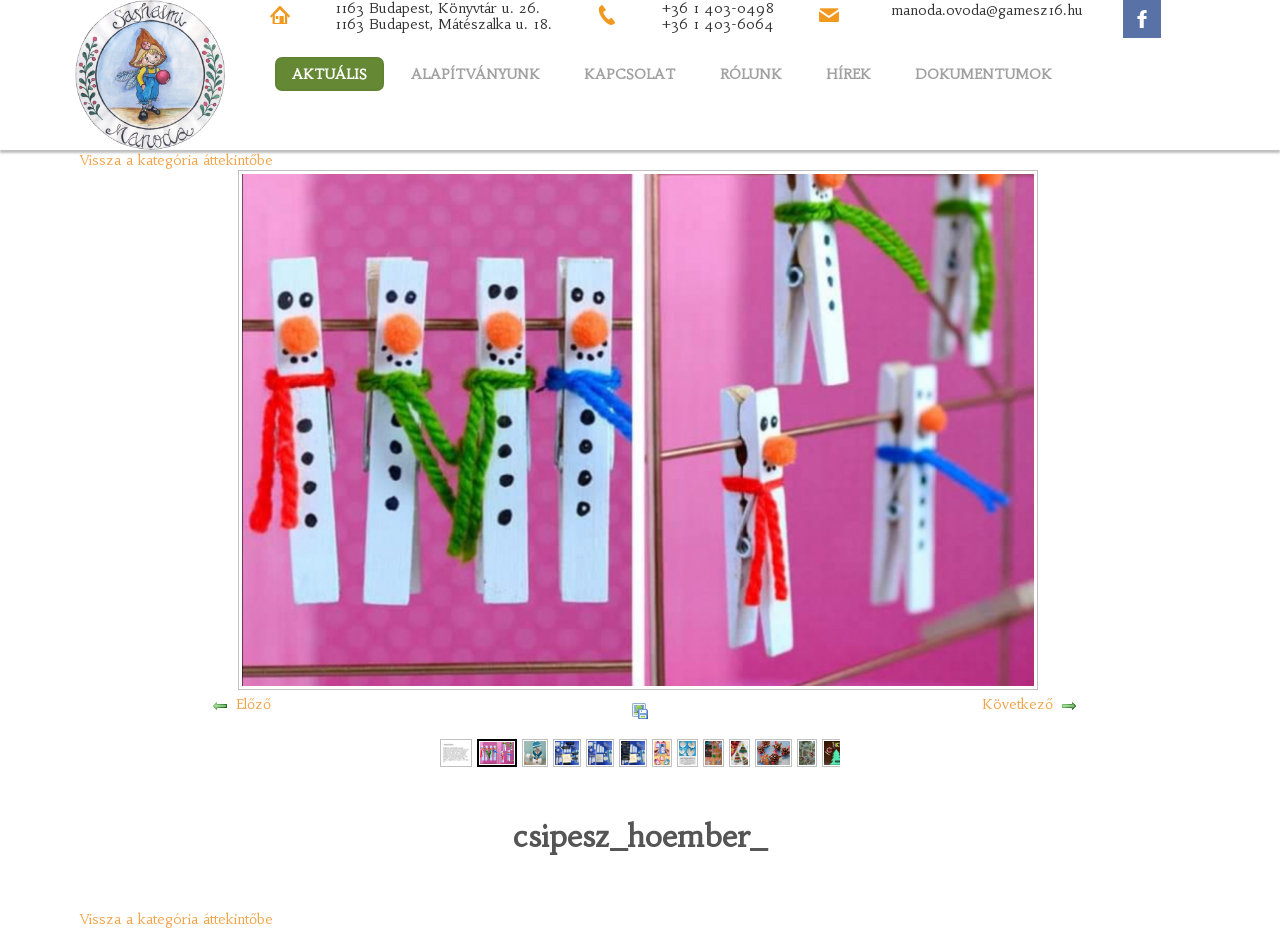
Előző (253, 704)
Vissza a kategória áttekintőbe (176, 160)
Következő (1017, 704)
